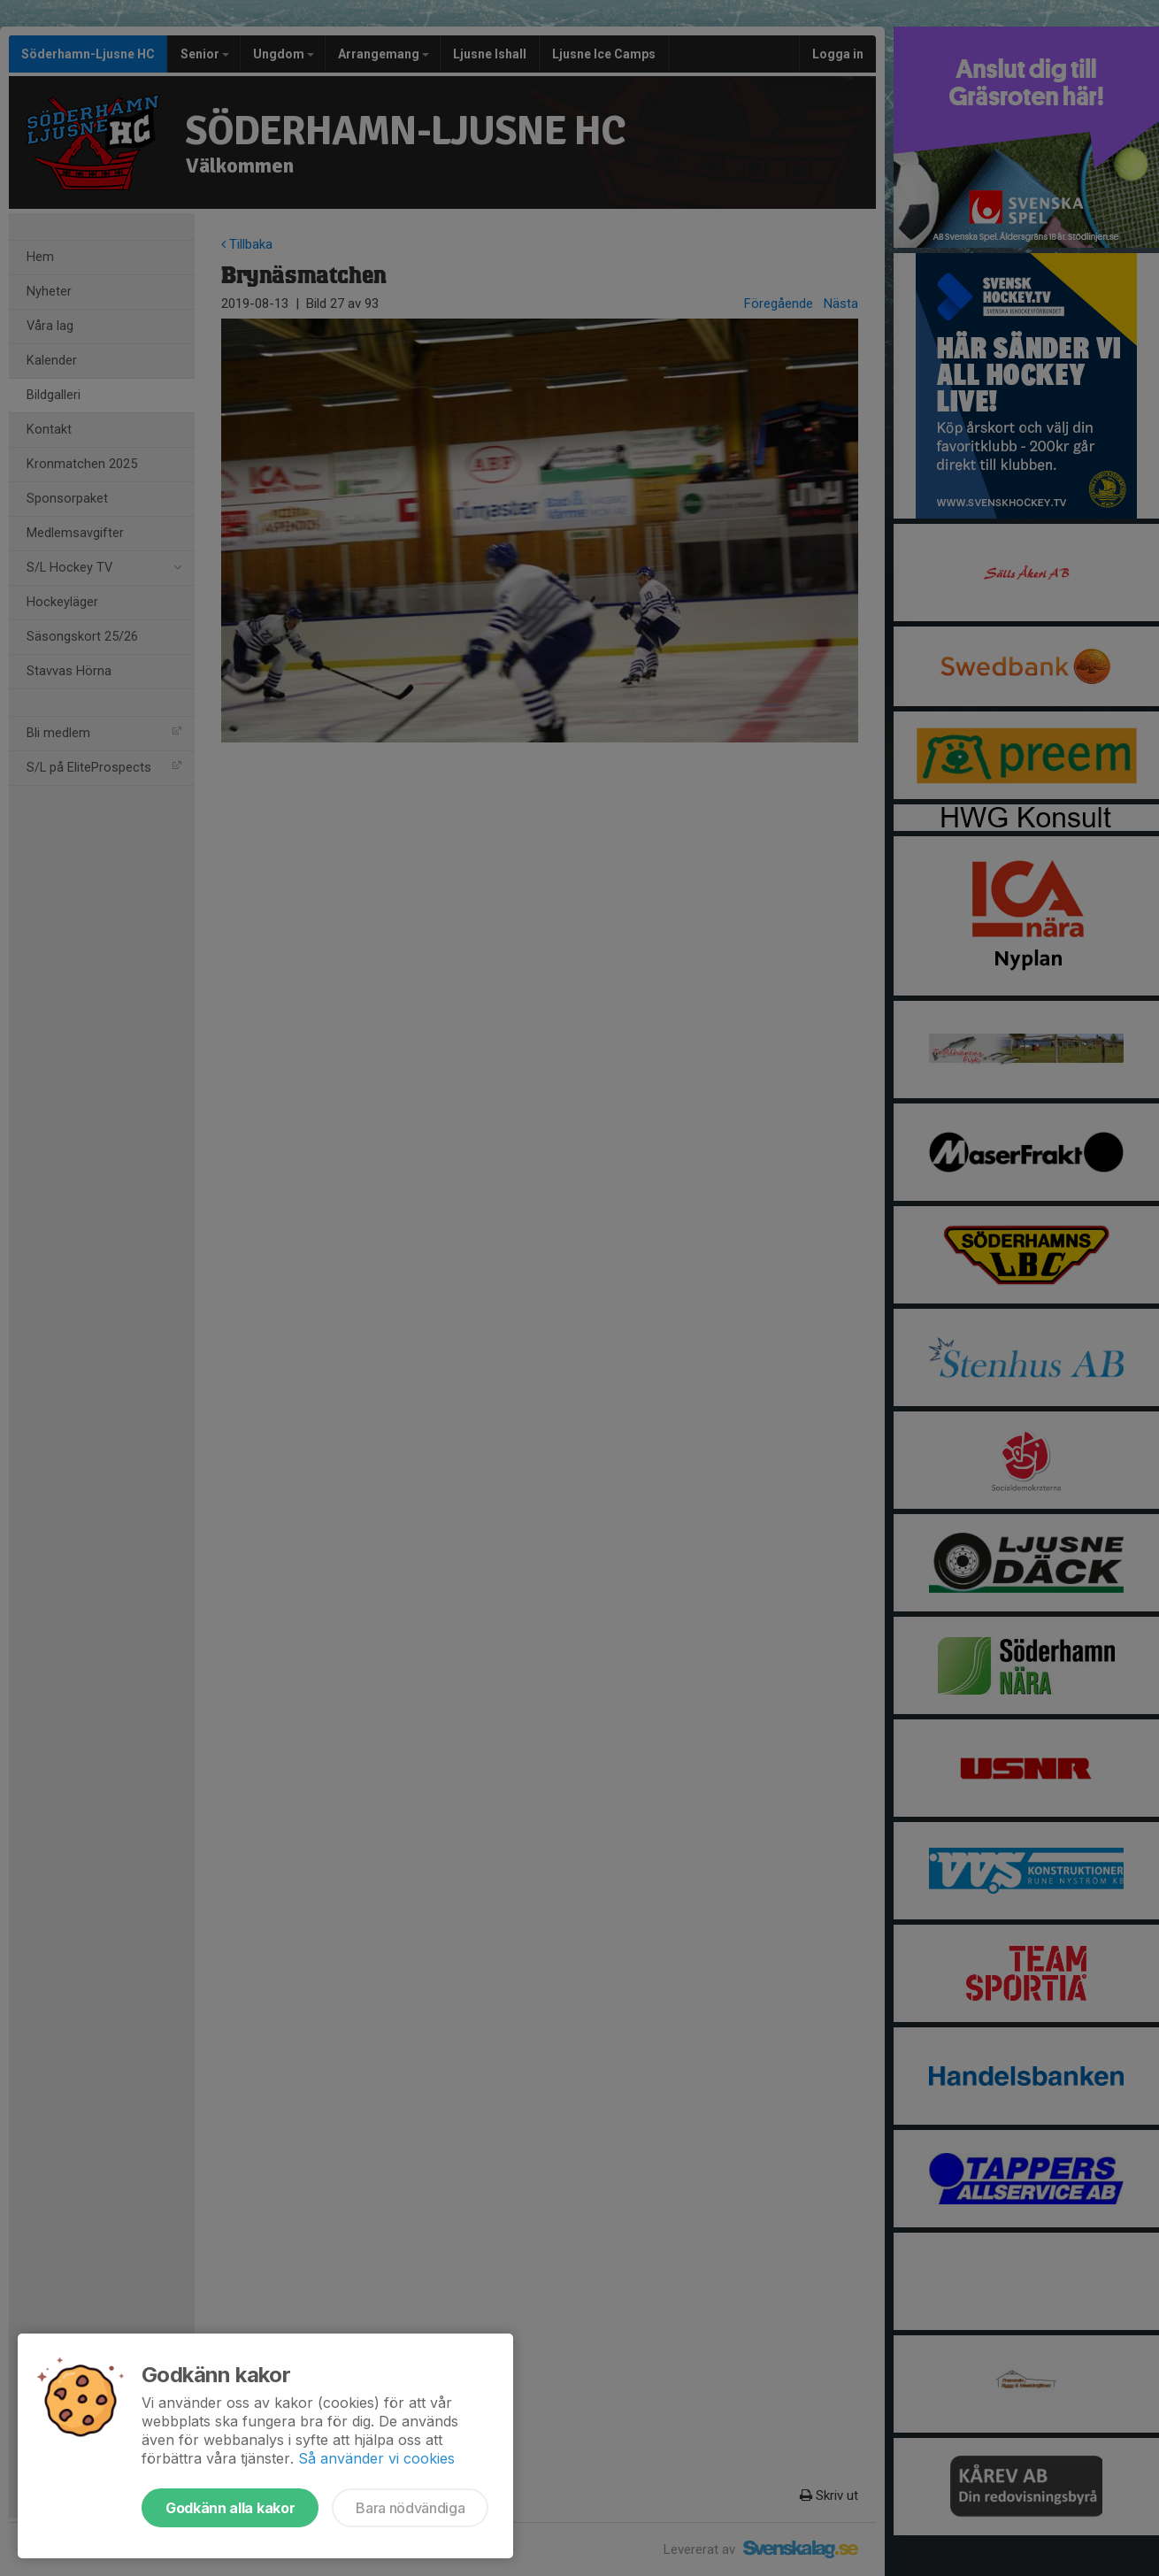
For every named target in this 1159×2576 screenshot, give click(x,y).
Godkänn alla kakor (230, 2508)
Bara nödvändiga (410, 2508)
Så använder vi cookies (376, 2458)
